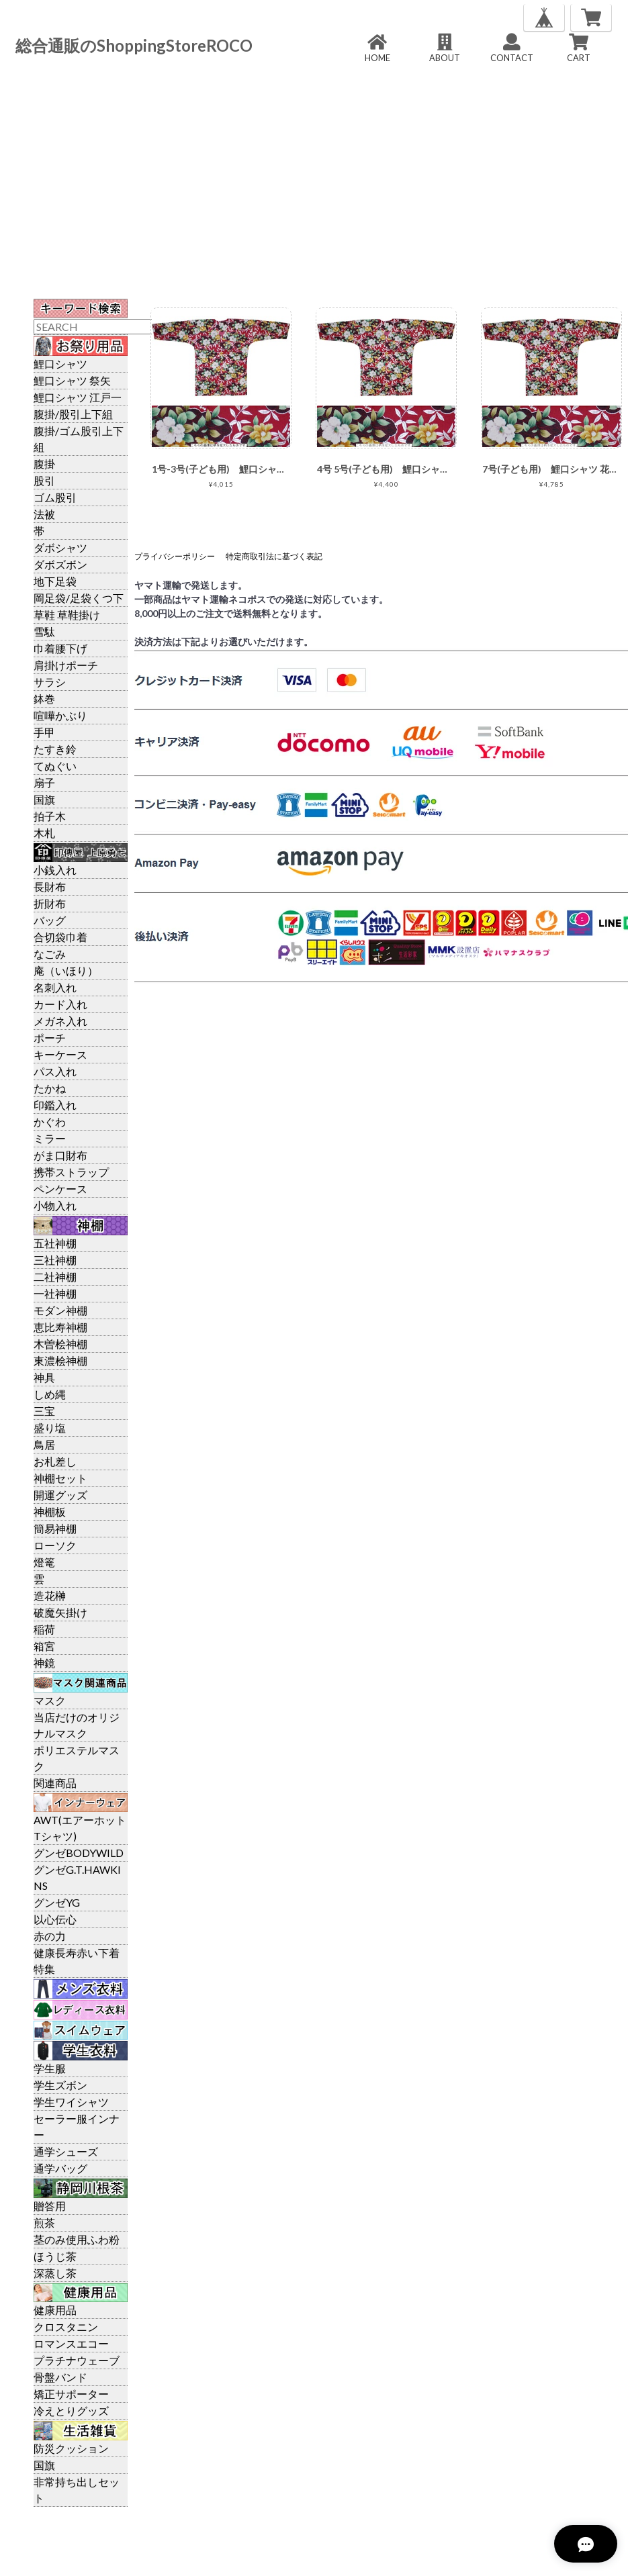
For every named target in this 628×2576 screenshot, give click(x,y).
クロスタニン (66, 2326)
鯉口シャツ (60, 363)
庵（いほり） (66, 970)
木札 (44, 832)
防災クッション (71, 2448)
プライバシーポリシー (174, 556)
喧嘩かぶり (60, 715)
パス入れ (55, 1071)
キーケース (60, 1054)
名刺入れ (55, 987)
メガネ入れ (60, 1020)
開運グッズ (60, 1494)
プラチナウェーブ (77, 2360)
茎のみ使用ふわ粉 (77, 2239)
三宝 (44, 1410)
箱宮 (44, 1645)
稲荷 (44, 1629)
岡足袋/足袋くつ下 (79, 597)
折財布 (50, 903)
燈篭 (44, 1562)
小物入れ (55, 1205)
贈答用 (50, 2205)
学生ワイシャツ (71, 2101)
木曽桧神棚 (60, 1343)
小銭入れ (55, 869)
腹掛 (44, 463)
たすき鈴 (55, 749)
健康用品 (55, 2309)
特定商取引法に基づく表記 (274, 556)
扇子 (44, 782)
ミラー (50, 1138)
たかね (50, 1088)
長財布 (50, 886)
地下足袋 (55, 581)
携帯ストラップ (71, 1171)
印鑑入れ (55, 1104)
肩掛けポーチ (66, 665)
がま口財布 (60, 1155)
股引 (44, 480)
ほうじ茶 (55, 2256)
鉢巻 (44, 698)
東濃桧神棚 (60, 1360)
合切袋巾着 (60, 937)
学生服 (50, 2068)
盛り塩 (50, 1427)
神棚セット (60, 1478)
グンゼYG (57, 1902)
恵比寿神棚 (60, 1327)
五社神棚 (55, 1243)
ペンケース (60, 1188)
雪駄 (44, 631)
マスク (50, 1700)
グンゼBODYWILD (79, 1852)
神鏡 (44, 1662)
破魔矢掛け (60, 1612)
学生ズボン (60, 2085)
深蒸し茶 (55, 2273)
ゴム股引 (55, 497)
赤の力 (50, 1935)
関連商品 (55, 1782)
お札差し (55, 1461)
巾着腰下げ (60, 648)
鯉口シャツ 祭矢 (72, 380)
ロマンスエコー (71, 2343)
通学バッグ (60, 2168)
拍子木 (50, 816)
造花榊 (50, 1595)
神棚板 (50, 1511)
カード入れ (60, 1004)
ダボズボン (60, 564)
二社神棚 (55, 1276)
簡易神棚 (55, 1528)
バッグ (50, 920)
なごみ (50, 953)
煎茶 (44, 2222)
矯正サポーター (71, 2393)
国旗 (44, 799)
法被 (44, 514)
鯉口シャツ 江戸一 (78, 397)
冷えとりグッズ (71, 2410)
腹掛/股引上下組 (73, 414)
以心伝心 (55, 1919)
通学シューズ (66, 2151)
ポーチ (50, 1037)
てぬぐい (55, 765)
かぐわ (50, 1121)
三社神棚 (55, 1259)
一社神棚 (55, 1293)
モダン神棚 (60, 1310)
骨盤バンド (60, 2377)
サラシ (50, 681)
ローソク (55, 1545)
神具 (44, 1377)
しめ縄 (50, 1394)
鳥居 (44, 1444)
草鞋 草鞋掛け (67, 614)
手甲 (44, 732)
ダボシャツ (60, 547)
